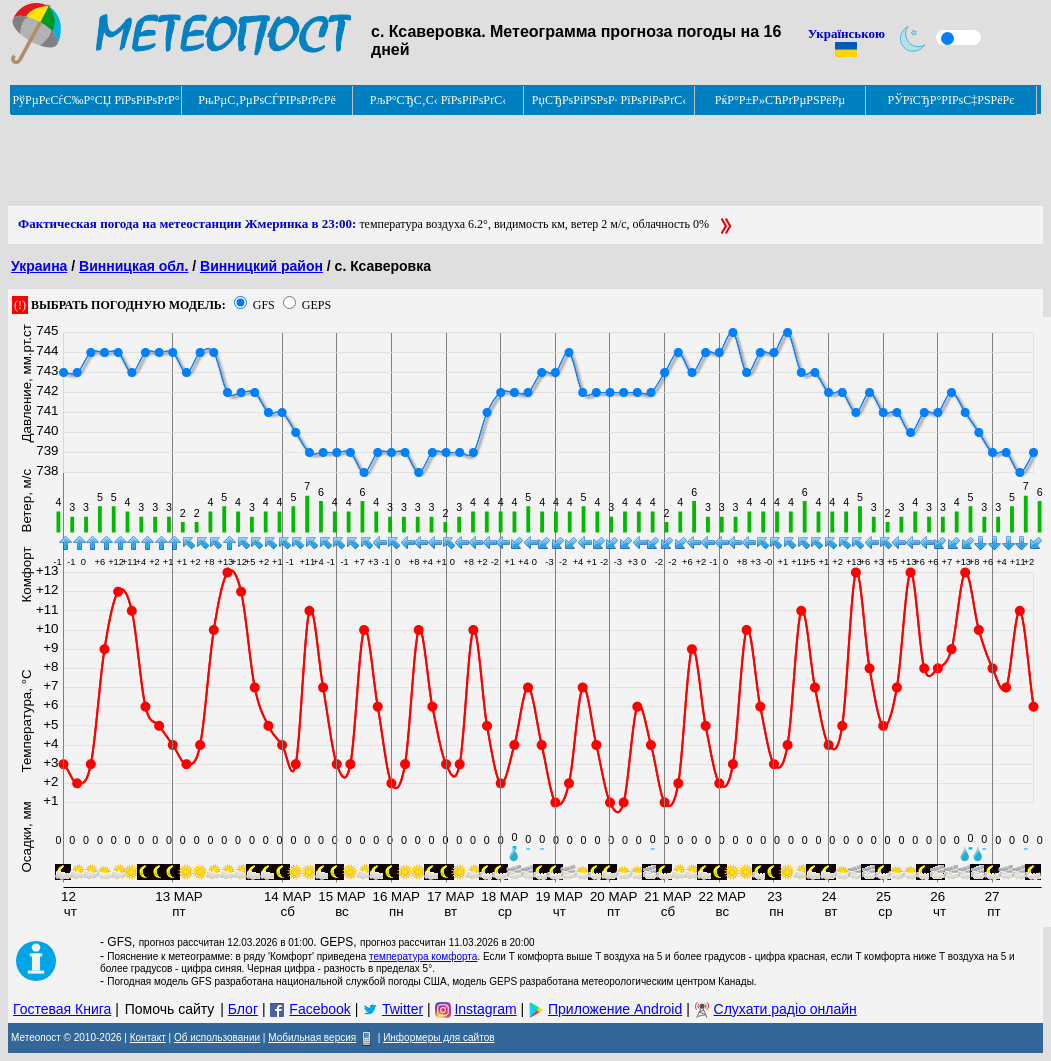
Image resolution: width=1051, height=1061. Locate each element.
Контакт (148, 1037)
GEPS (316, 305)
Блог (243, 1009)
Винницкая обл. (133, 266)
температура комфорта (423, 956)
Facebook (319, 1009)
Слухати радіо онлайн (785, 1009)
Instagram (485, 1009)
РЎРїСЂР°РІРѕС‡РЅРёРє (951, 100)
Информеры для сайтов (438, 1037)
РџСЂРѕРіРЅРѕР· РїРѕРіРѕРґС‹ (609, 100)
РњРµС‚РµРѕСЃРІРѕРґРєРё (267, 100)
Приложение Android (615, 1009)
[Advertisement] (372, 161)
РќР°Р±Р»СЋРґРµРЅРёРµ (780, 100)
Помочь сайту (170, 1009)
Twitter (402, 1009)
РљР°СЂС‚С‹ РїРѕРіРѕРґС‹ (438, 100)
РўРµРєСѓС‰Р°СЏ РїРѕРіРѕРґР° (95, 100)
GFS (264, 305)
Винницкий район (261, 266)
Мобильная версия (312, 1037)
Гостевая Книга (62, 1009)
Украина (39, 266)
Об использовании (217, 1037)
